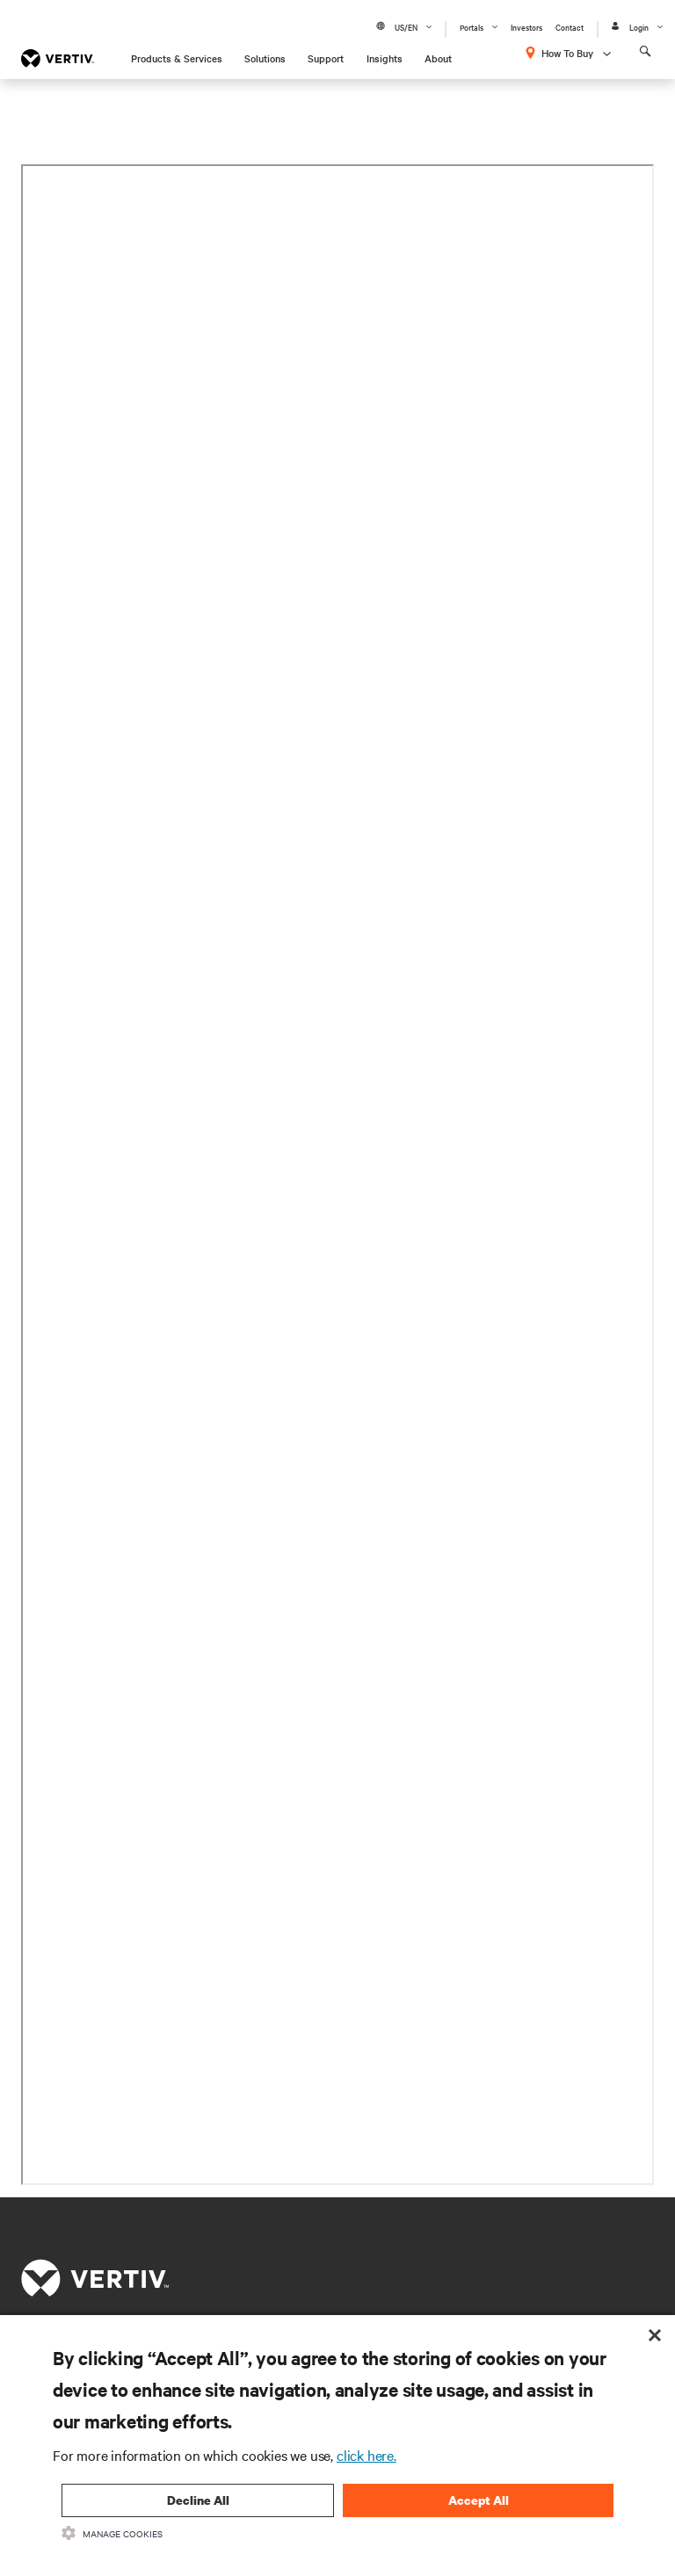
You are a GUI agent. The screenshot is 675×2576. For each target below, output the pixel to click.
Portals (471, 27)
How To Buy (567, 53)
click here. (366, 2454)
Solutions (265, 58)
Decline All (198, 2500)
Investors (526, 27)
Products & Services (176, 58)
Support (326, 58)
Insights (385, 58)
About (438, 58)
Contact (569, 27)
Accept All (478, 2500)
